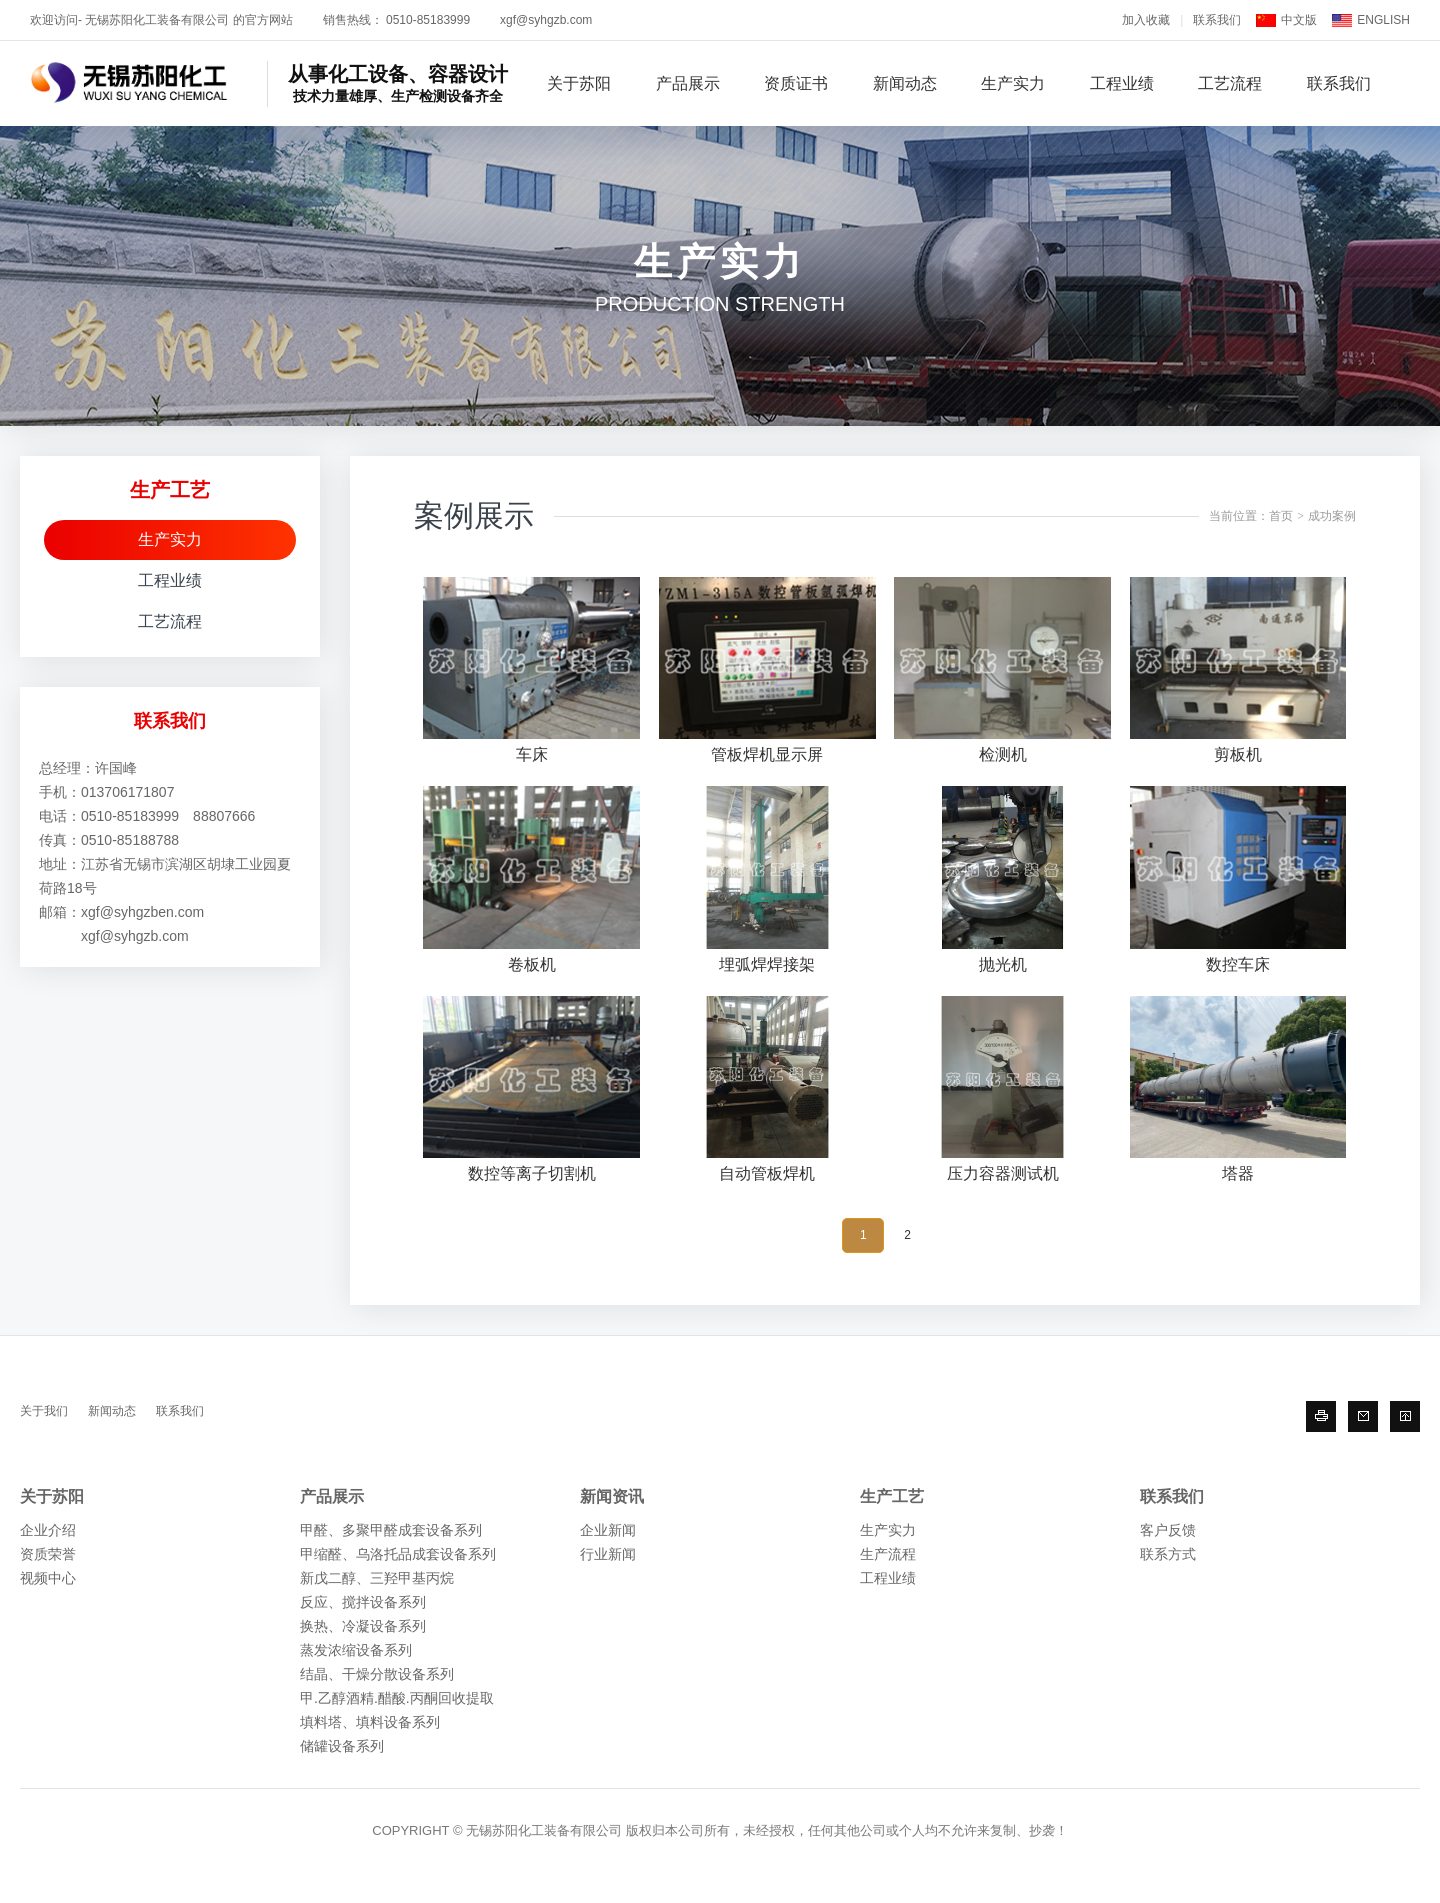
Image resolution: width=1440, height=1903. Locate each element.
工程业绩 (1122, 83)
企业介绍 (48, 1530)
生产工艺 (892, 1496)
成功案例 (1332, 516)
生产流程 (888, 1554)
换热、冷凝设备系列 (363, 1626)
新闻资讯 (612, 1496)
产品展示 (688, 83)
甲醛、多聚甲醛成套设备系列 (391, 1530)
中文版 (1299, 20)
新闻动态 (905, 83)
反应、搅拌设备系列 (363, 1602)
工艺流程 (1230, 83)
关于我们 (44, 1411)
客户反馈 (1168, 1530)
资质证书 (796, 83)
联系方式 (1168, 1554)
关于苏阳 (579, 83)
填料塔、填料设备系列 (370, 1722)
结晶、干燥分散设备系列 (377, 1674)
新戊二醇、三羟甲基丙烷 (377, 1578)
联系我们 (1217, 20)
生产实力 (1013, 83)
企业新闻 (608, 1530)
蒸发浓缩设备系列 (356, 1650)
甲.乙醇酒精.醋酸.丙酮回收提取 (397, 1698)
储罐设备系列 (342, 1746)
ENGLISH (1383, 20)
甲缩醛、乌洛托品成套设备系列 (398, 1554)
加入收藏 (1146, 20)
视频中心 (48, 1578)
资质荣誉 (48, 1554)
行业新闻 (608, 1554)
